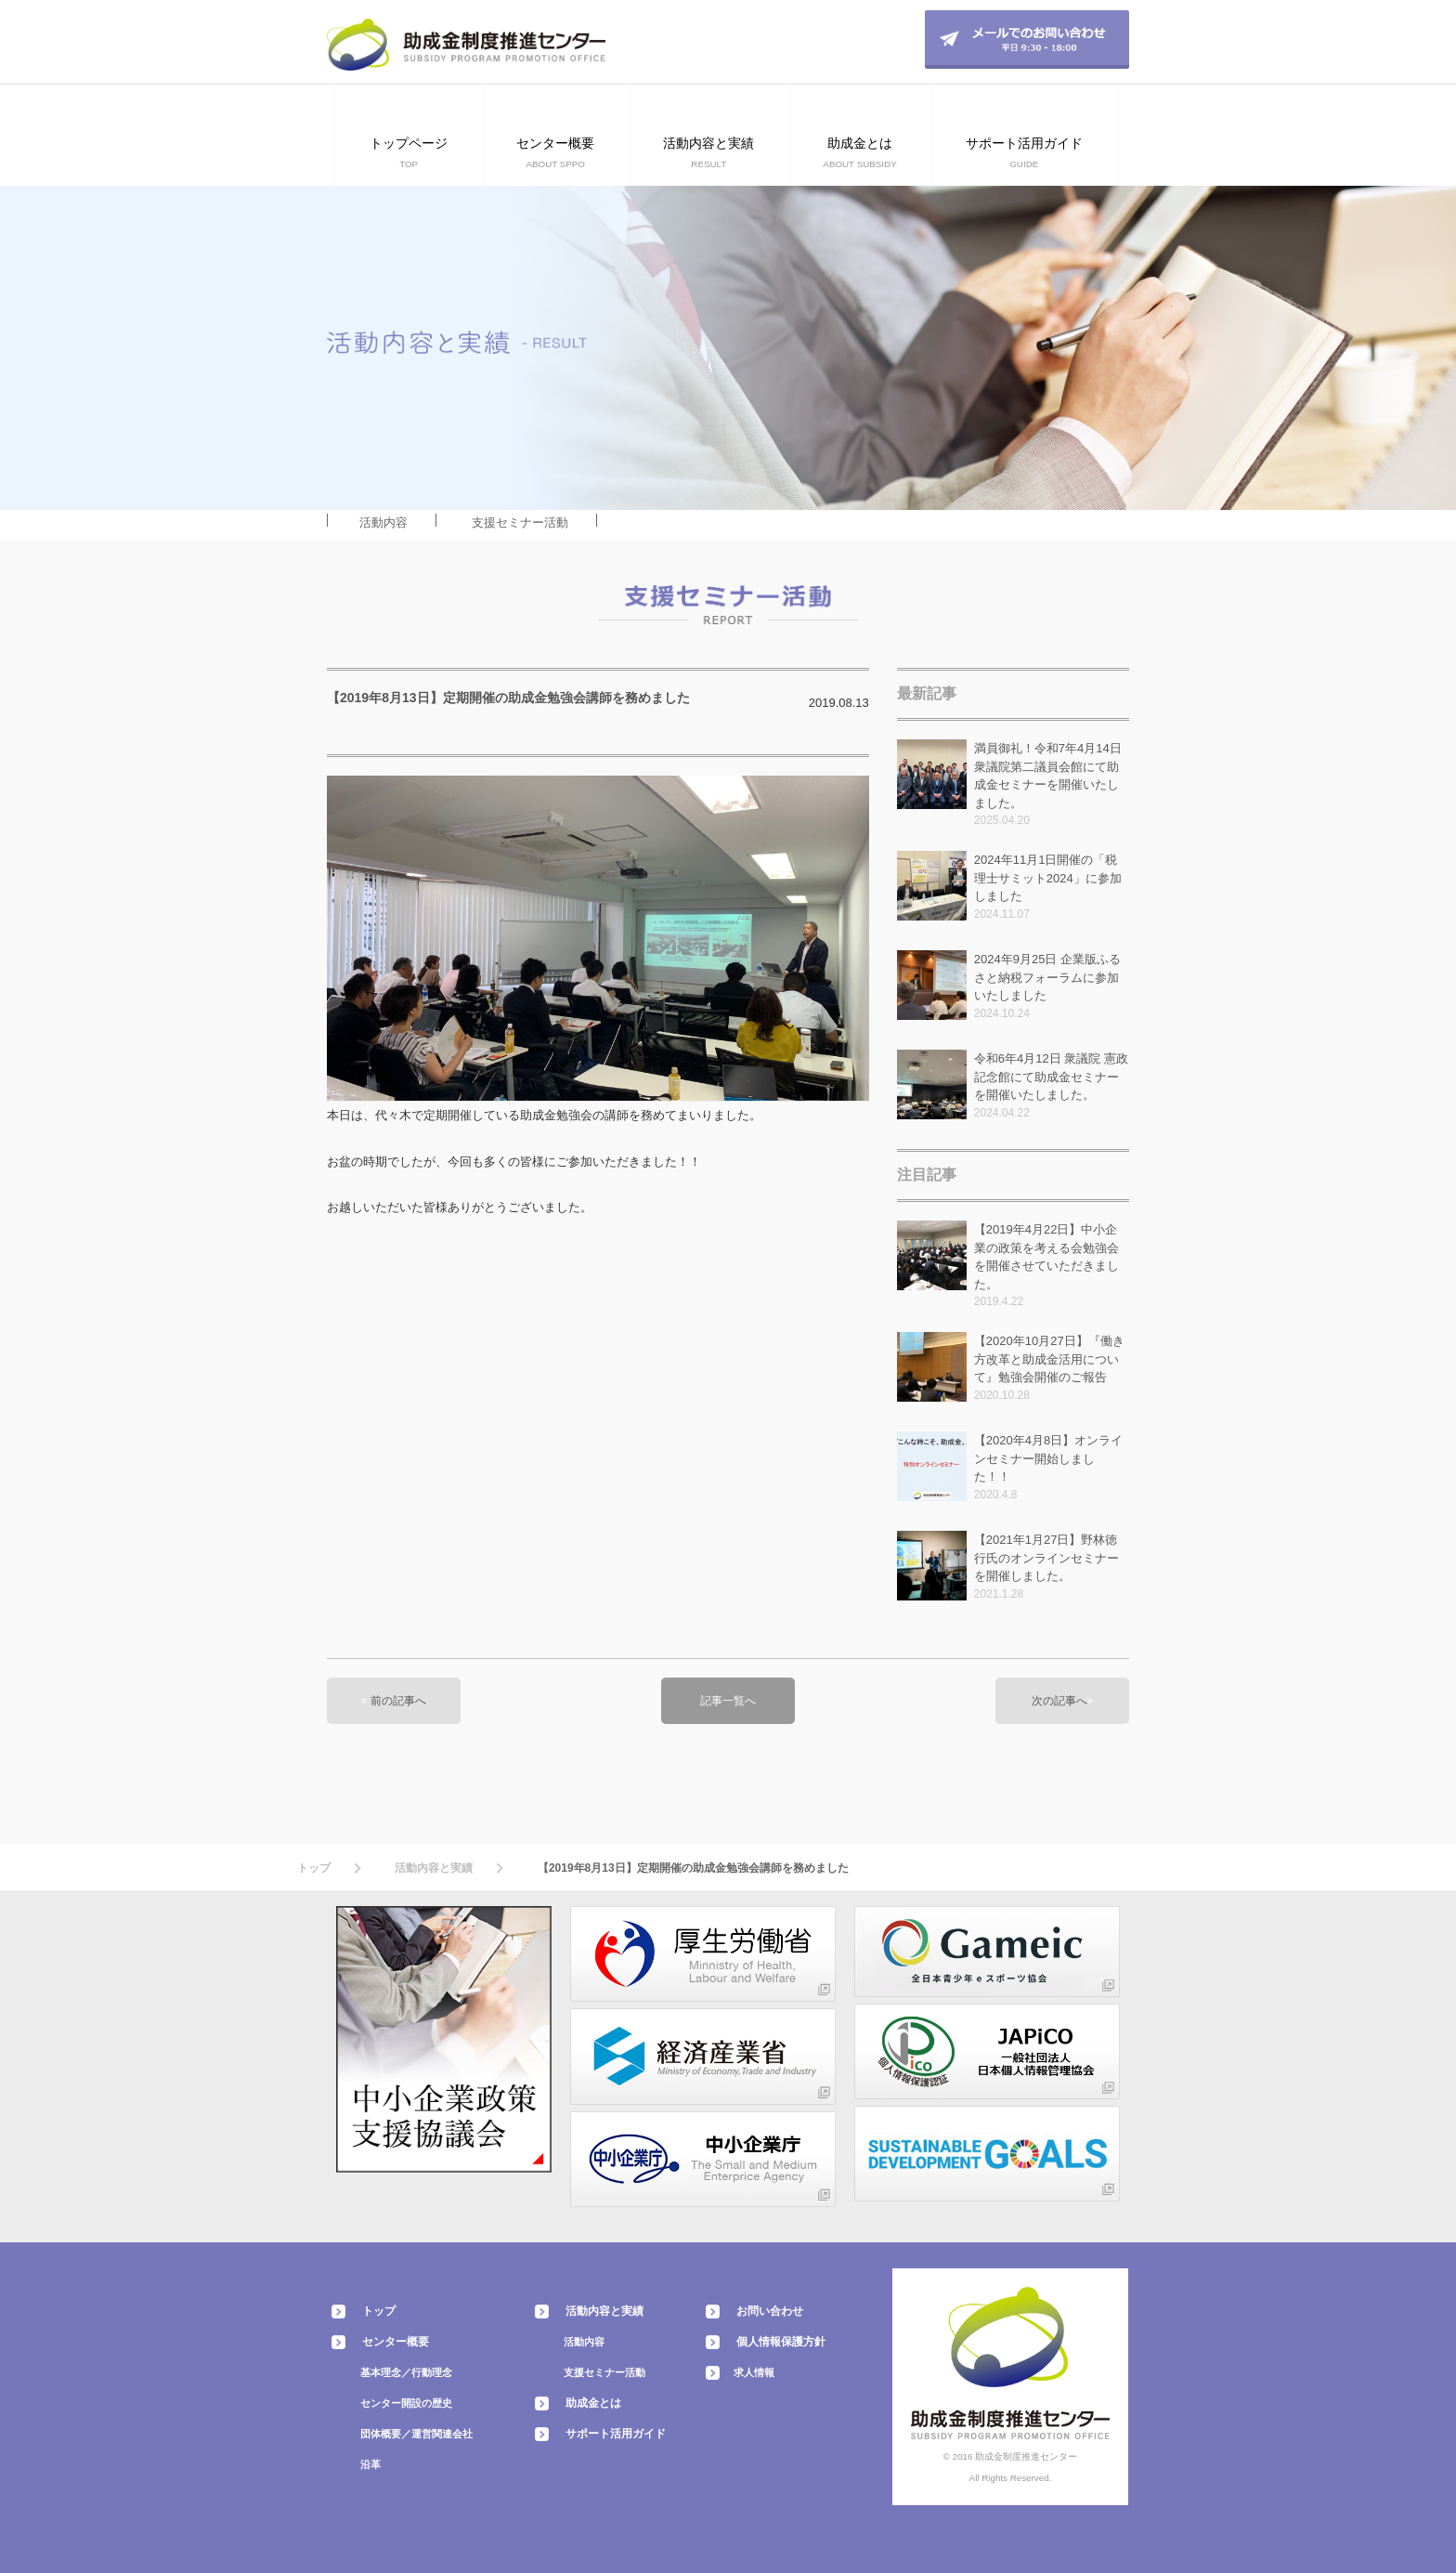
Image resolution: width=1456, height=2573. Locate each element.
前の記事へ (398, 1700)
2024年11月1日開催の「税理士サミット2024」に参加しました (1048, 878)
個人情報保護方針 (781, 2341)
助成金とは (593, 2403)
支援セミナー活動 (520, 522)
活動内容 (383, 522)
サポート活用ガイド (616, 2433)
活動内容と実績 (434, 1867)
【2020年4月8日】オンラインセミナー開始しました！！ (1048, 1458)
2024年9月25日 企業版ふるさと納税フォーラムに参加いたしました (1047, 977)
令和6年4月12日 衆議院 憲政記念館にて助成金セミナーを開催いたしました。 (1051, 1076)
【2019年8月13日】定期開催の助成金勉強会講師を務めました (508, 697)
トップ (314, 1867)
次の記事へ (1059, 1700)
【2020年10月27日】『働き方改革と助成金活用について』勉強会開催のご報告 (1049, 1359)
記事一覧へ (728, 1700)
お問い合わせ (769, 2311)
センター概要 (395, 2341)
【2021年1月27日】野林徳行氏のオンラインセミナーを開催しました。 (1046, 1558)
